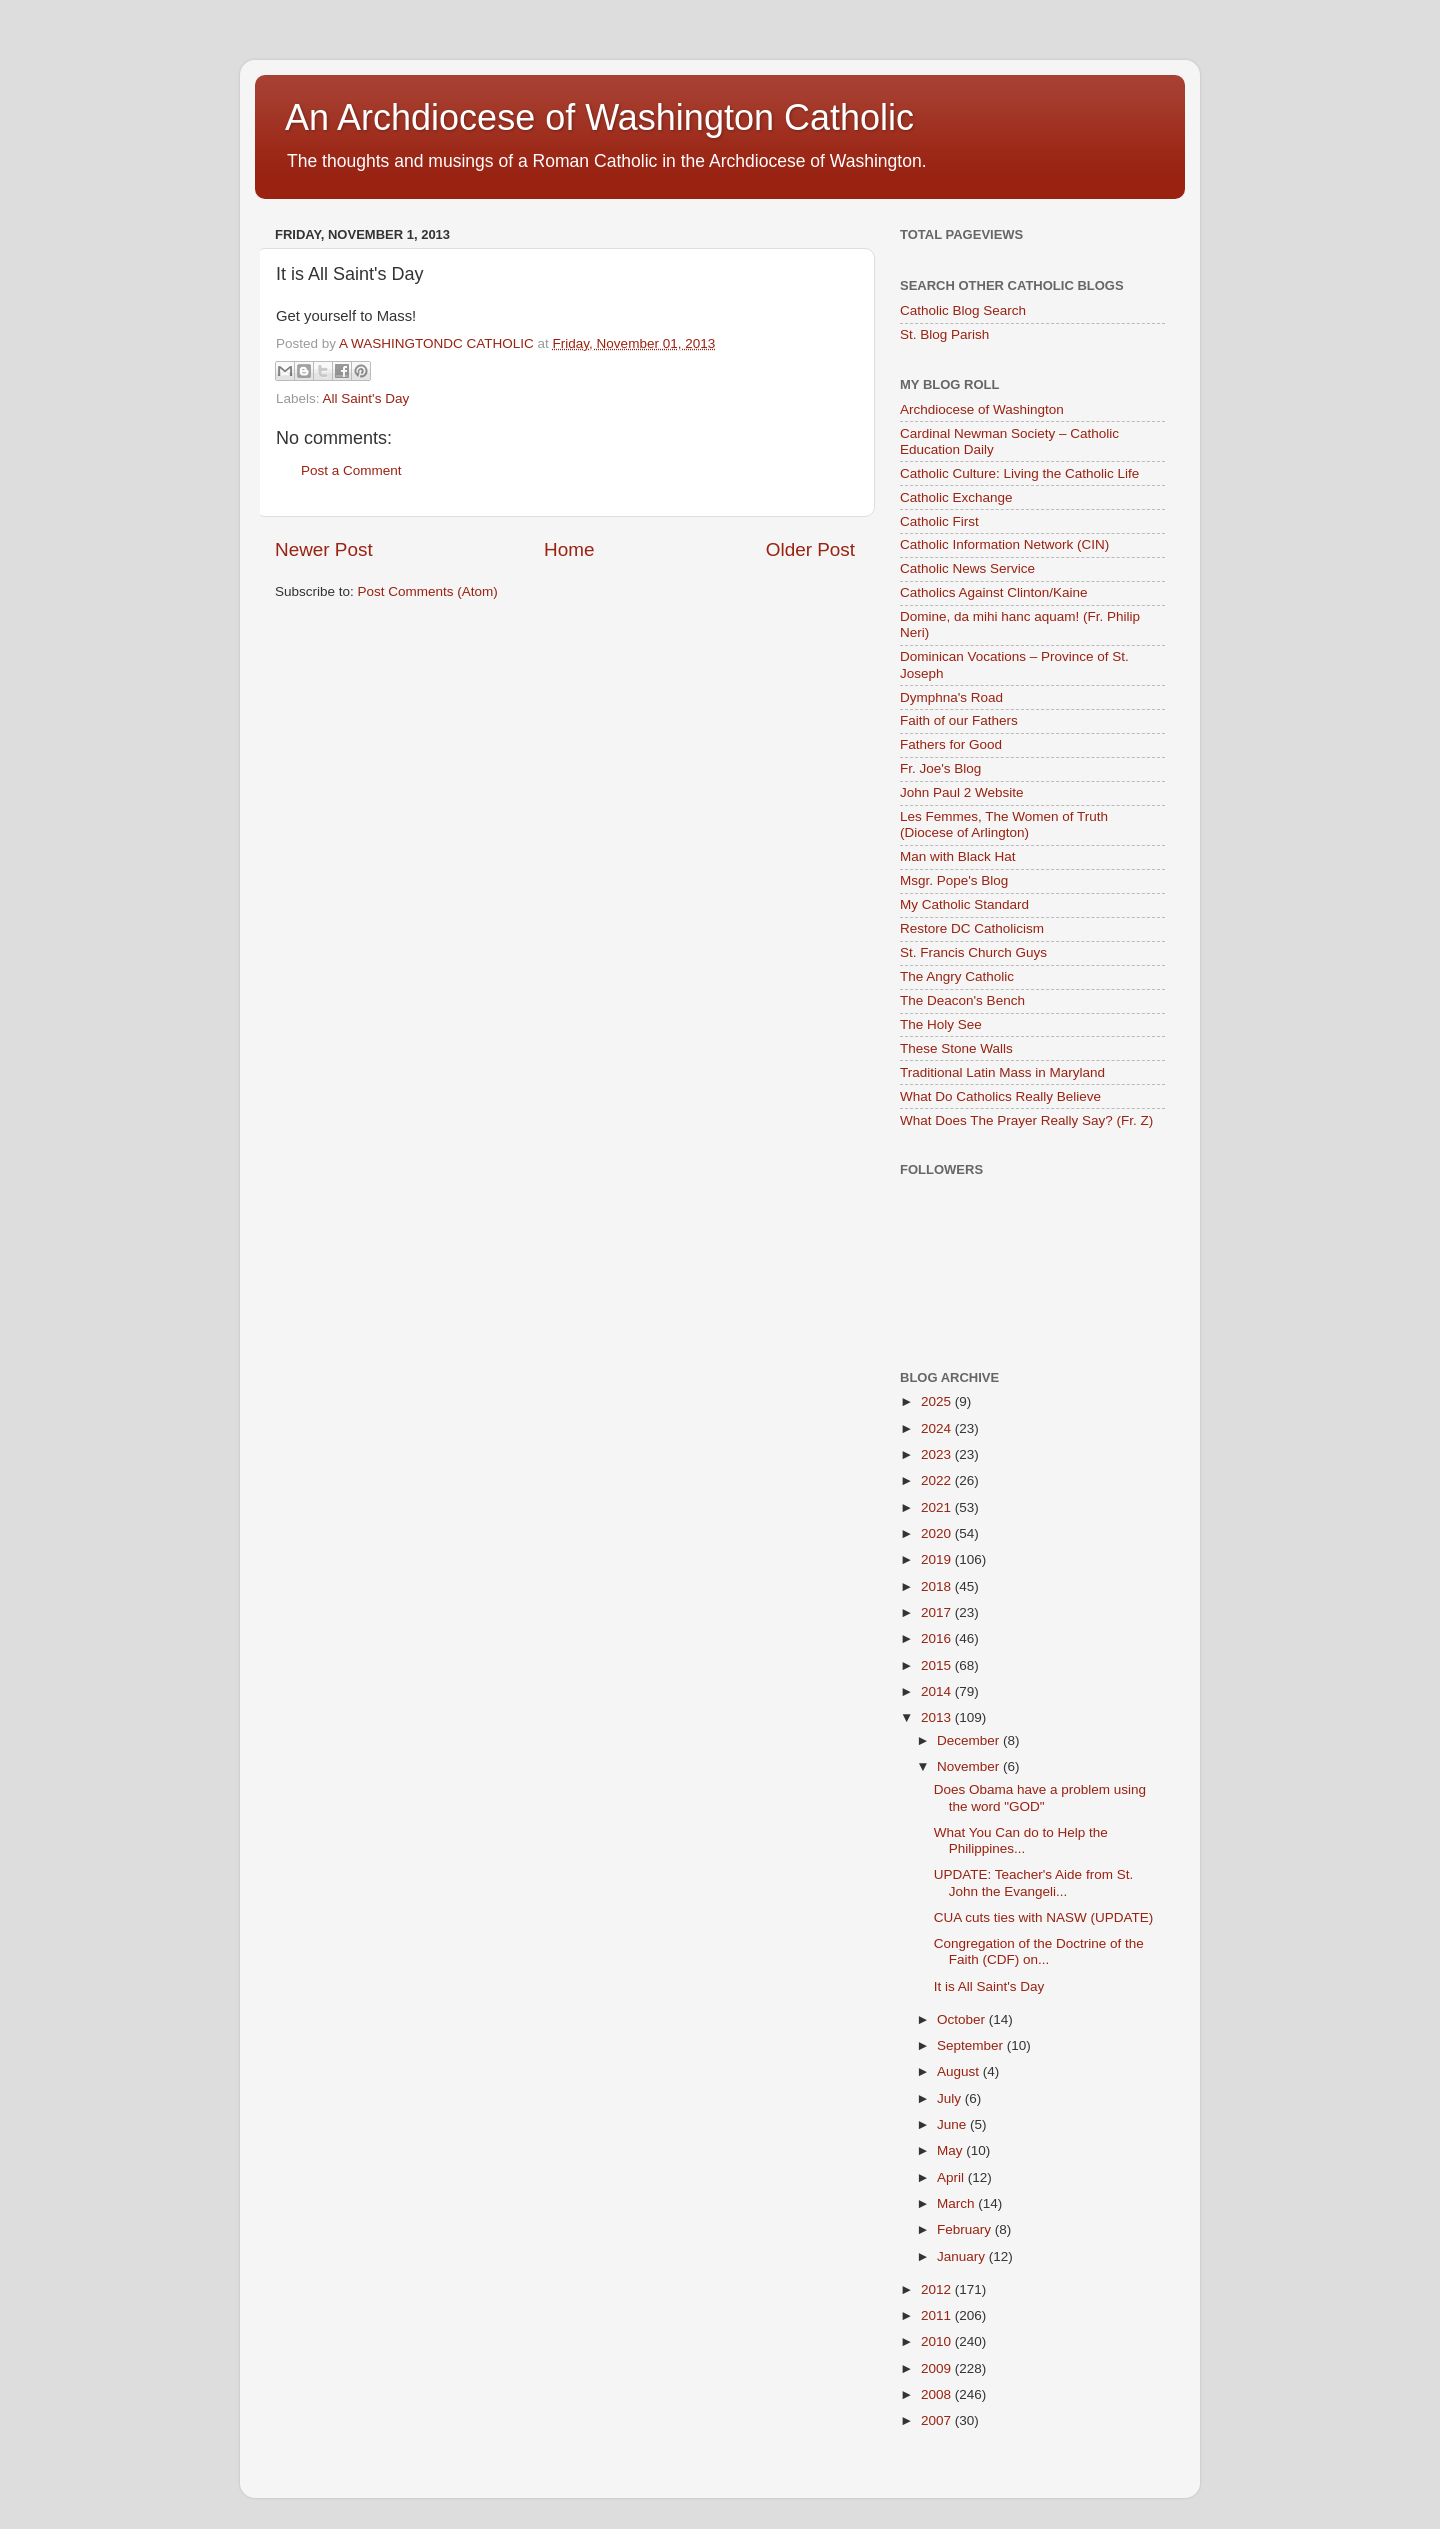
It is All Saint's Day (989, 1986)
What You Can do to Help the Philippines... (1021, 1840)
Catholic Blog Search (963, 310)
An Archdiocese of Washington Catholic (599, 117)
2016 (938, 1638)
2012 (938, 2289)
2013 (938, 1717)
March (957, 2203)
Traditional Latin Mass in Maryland (1002, 1072)
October (963, 2019)
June (953, 2124)
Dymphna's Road (951, 697)
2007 (938, 2420)
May (951, 2150)
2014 (938, 1691)
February (966, 2229)
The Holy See (941, 1024)
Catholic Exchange (956, 497)
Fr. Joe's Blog (940, 768)
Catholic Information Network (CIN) (1004, 544)
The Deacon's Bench (962, 1000)
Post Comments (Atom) (428, 591)
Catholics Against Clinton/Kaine (994, 592)
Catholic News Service (967, 568)
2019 (938, 1559)
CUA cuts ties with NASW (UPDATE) (1044, 1917)
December (970, 1740)
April (952, 2177)
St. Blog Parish (944, 334)
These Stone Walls (956, 1048)
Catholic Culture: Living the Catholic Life (1019, 473)
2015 (938, 1665)
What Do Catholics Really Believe (1000, 1096)
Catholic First (939, 521)
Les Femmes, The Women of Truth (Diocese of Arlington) (1004, 824)
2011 (938, 2315)
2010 (938, 2341)
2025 (938, 1401)
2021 (938, 1507)
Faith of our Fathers (959, 720)
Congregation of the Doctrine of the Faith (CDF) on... (1039, 1951)
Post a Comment (351, 470)
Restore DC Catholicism (972, 928)
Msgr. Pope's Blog (954, 880)
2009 (938, 2368)
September (972, 2045)
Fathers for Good (951, 744)
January (963, 2256)
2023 (938, 1454)
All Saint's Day (366, 398)
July (951, 2098)
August (960, 2071)
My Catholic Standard (964, 904)
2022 (938, 1480)
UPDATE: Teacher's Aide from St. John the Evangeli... (1033, 1882)
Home (569, 549)
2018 (938, 1586)
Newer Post (324, 549)
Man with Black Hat (958, 856)
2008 (938, 2394)
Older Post (810, 549)
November (970, 1766)
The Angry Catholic (957, 976)
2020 (938, 1533)
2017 (938, 1612)
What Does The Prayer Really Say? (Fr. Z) (1026, 1120)
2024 (938, 1428)
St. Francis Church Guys (973, 952)
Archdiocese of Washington (982, 409)
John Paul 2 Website (962, 792)
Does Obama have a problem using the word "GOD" (1040, 1797)
